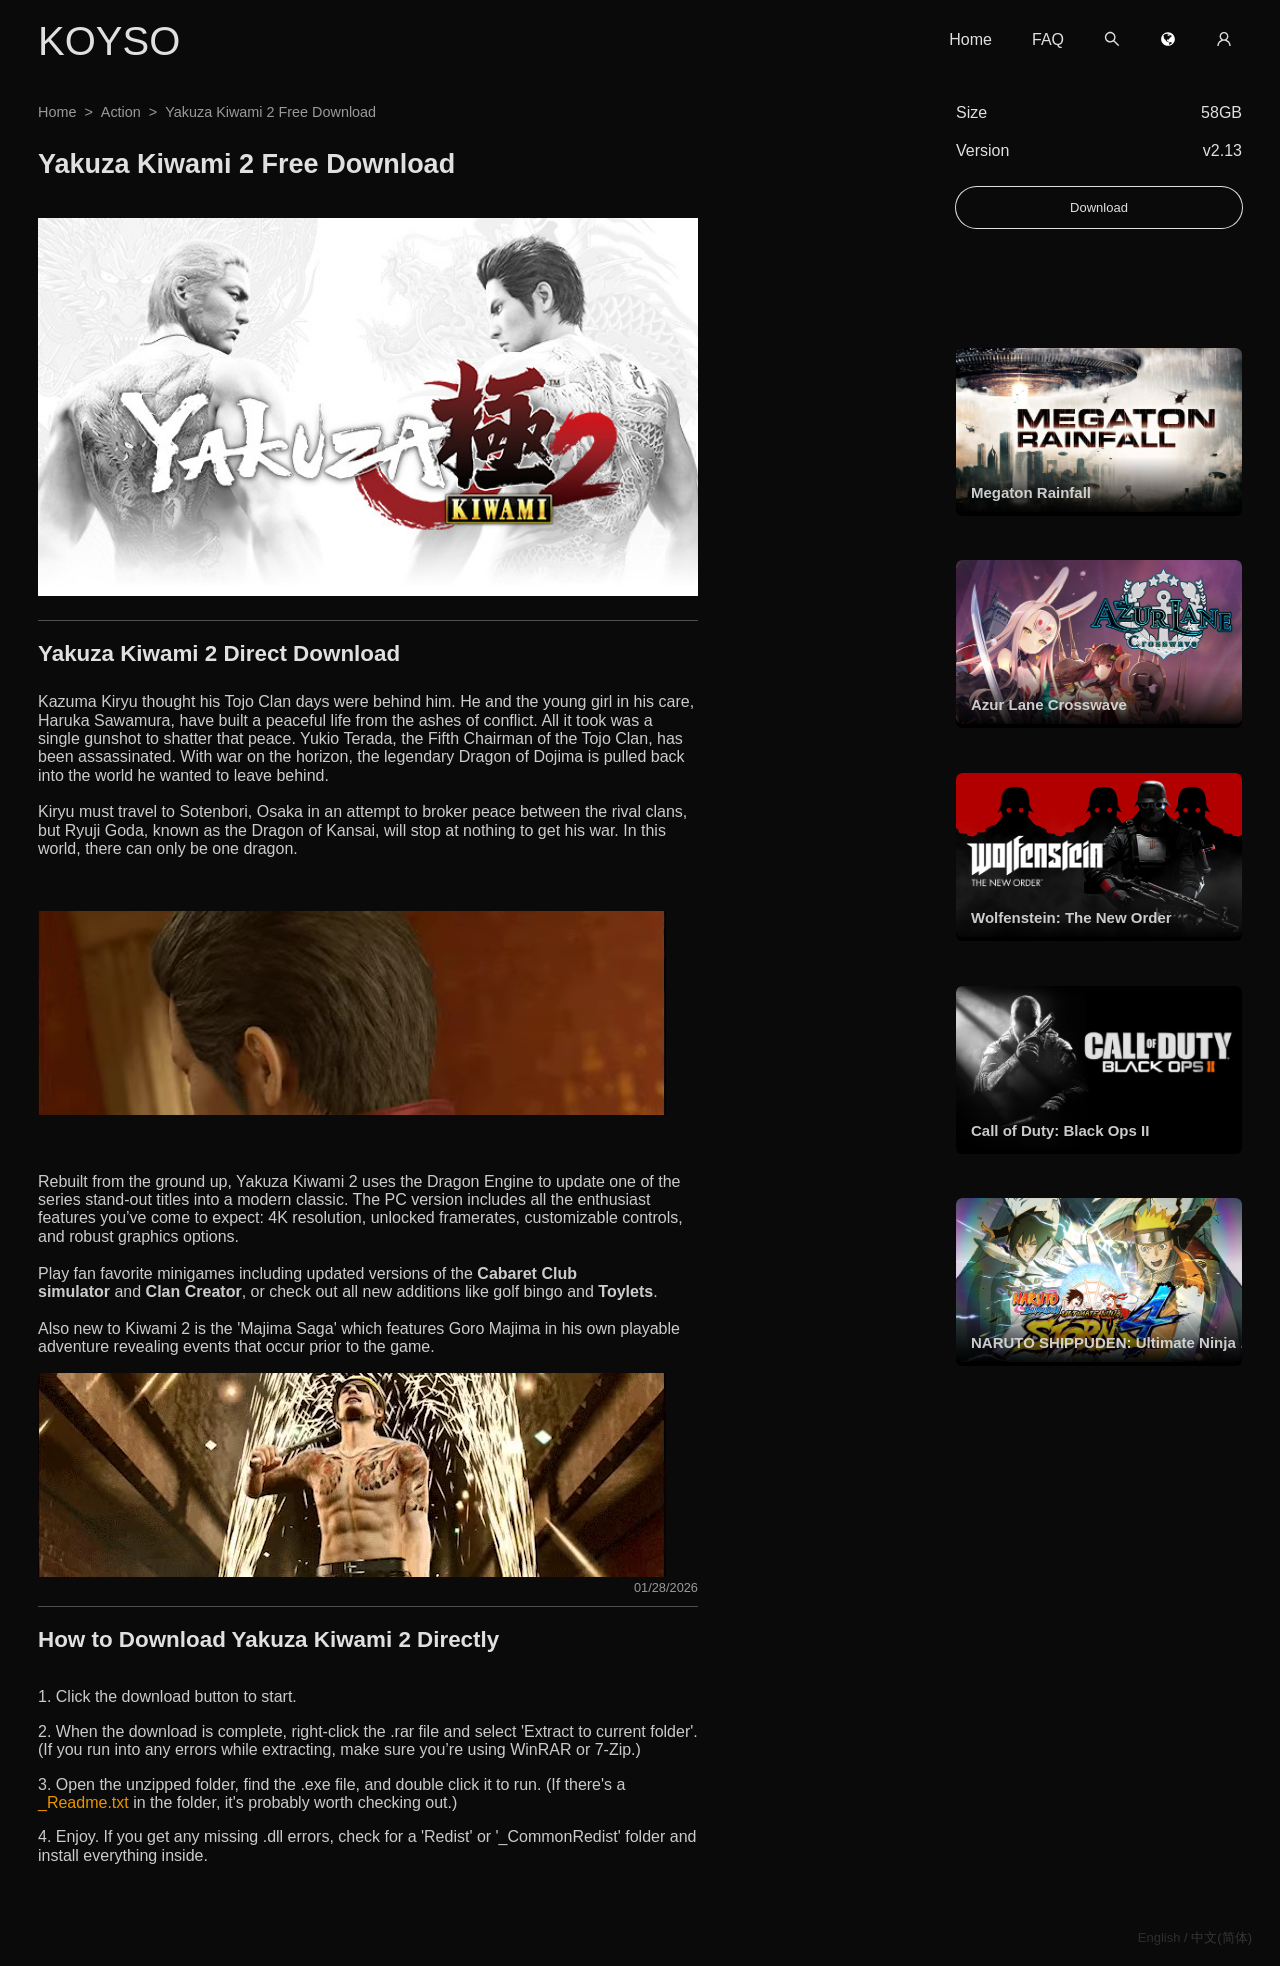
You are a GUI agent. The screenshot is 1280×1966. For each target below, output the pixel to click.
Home (970, 39)
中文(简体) (1221, 1937)
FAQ (1048, 39)
